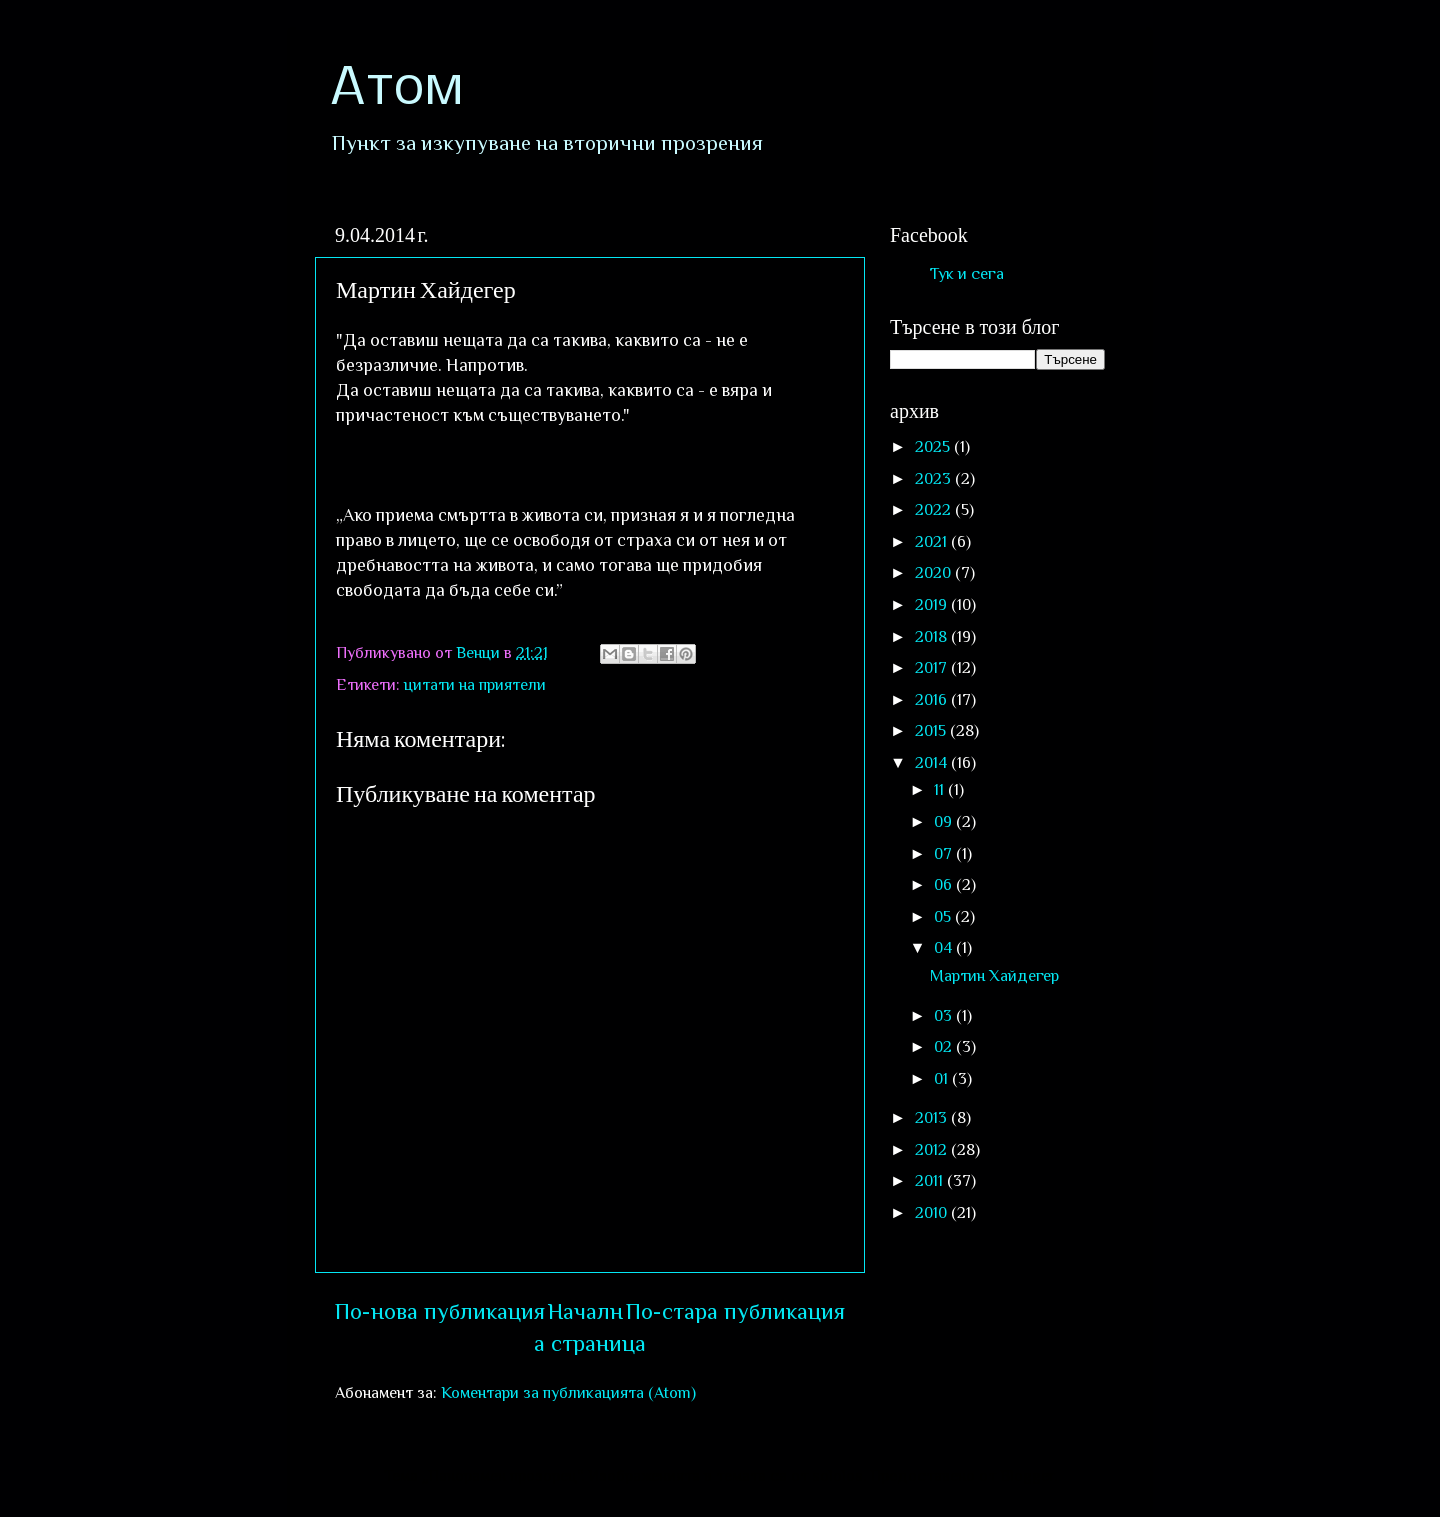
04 (945, 947)
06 (945, 884)
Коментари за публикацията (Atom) (568, 1392)
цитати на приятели (475, 684)
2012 (933, 1149)
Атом (396, 90)
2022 (935, 509)
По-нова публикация (440, 1311)
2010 (933, 1212)
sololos (837, 1475)
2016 (933, 699)
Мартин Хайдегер (994, 975)
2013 (933, 1117)
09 (945, 821)
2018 (933, 636)
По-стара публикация (735, 1311)
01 (943, 1078)
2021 (933, 541)
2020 (935, 572)
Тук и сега (967, 273)
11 (941, 789)
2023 (935, 478)
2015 (932, 730)
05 (944, 916)
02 (945, 1046)
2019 (933, 604)
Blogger (1027, 1475)
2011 (931, 1180)
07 (945, 853)
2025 (934, 446)
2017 (933, 667)
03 (945, 1015)
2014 (933, 762)
